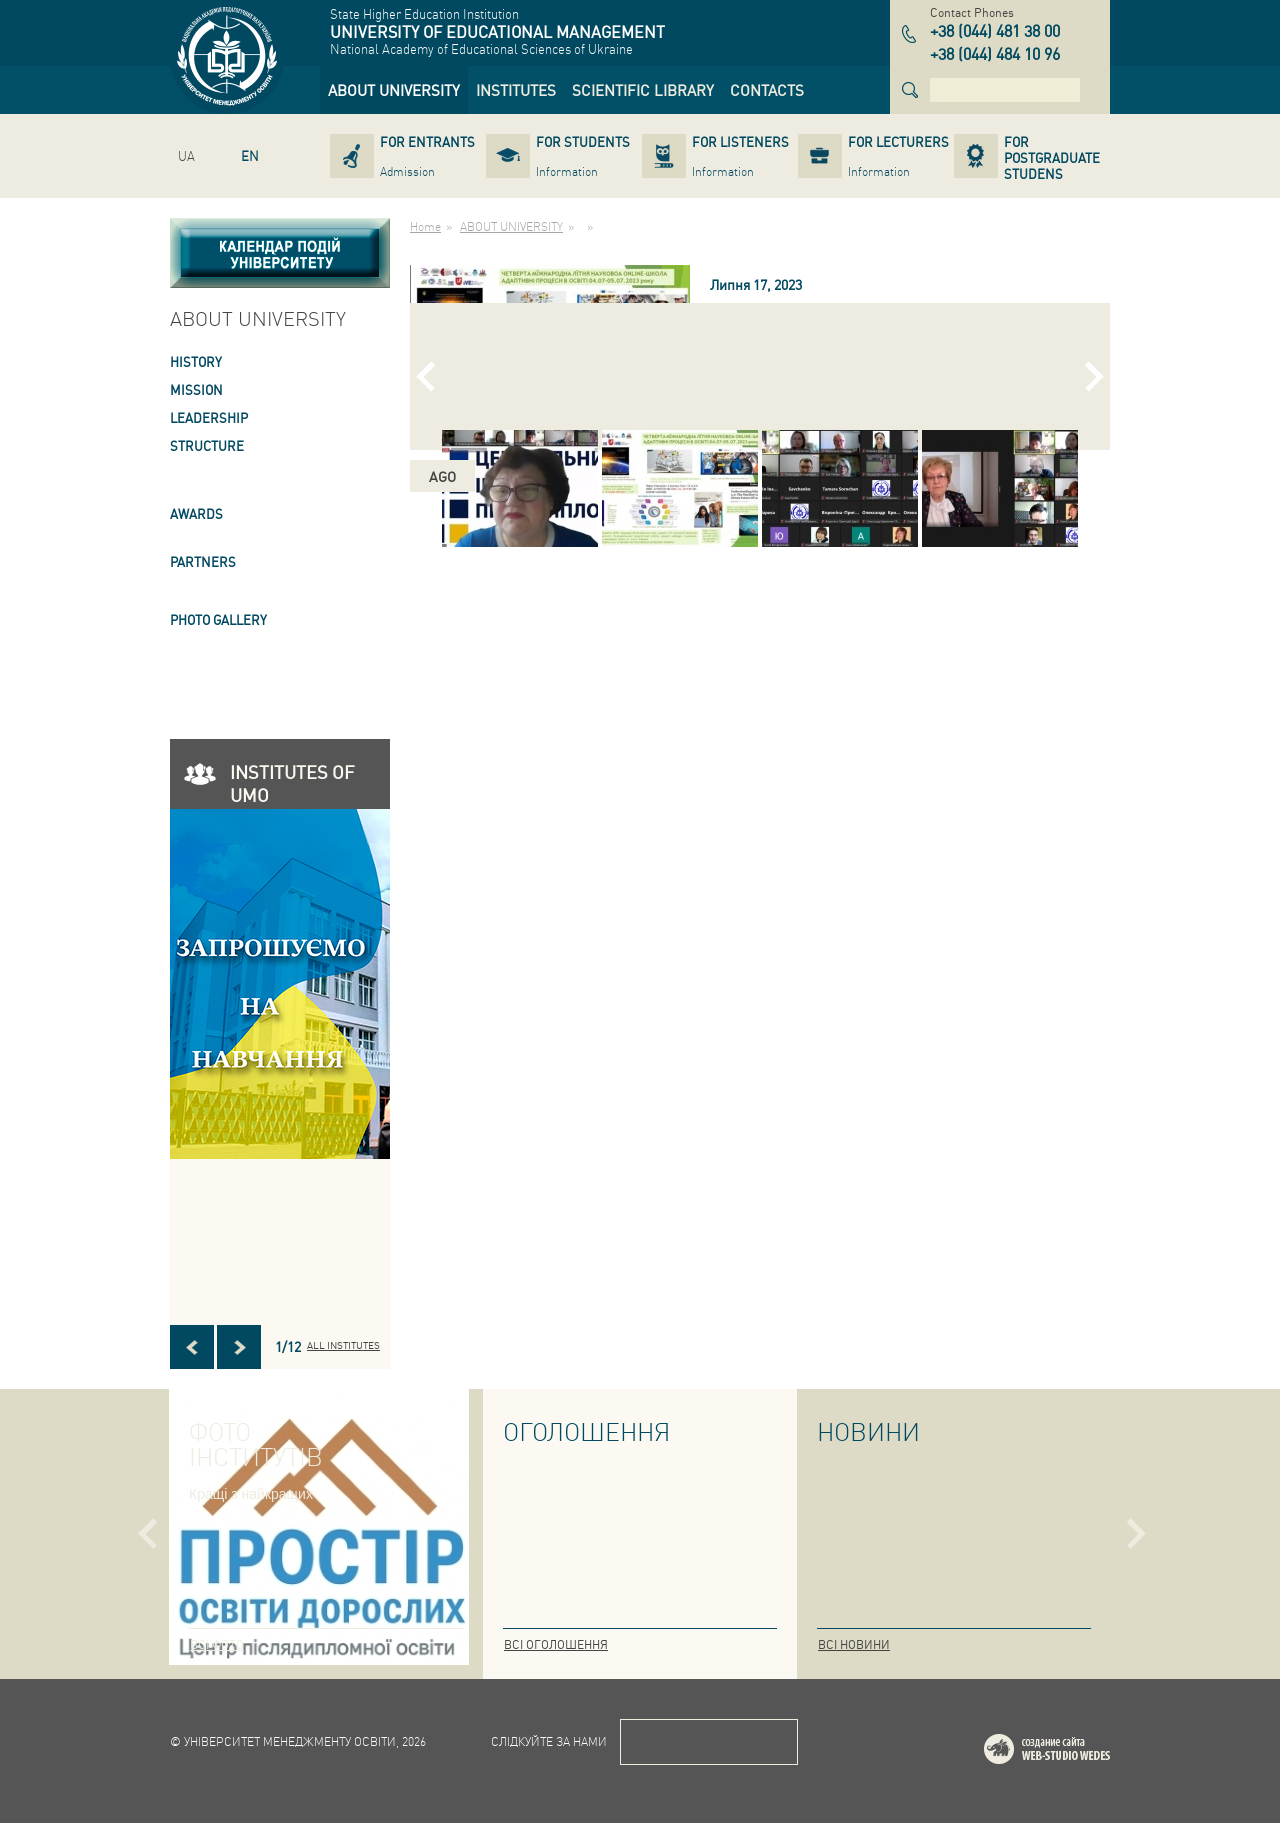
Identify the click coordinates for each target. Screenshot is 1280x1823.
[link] (394, 90)
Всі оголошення (556, 1644)
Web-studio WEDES (1073, 1752)
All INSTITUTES (343, 1345)
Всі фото (217, 1644)
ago (442, 476)
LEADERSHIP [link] (209, 417)
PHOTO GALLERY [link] (218, 619)
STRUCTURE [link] (207, 445)
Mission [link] (196, 389)
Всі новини (854, 1644)
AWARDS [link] (196, 513)
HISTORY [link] (196, 361)
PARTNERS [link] (203, 561)
